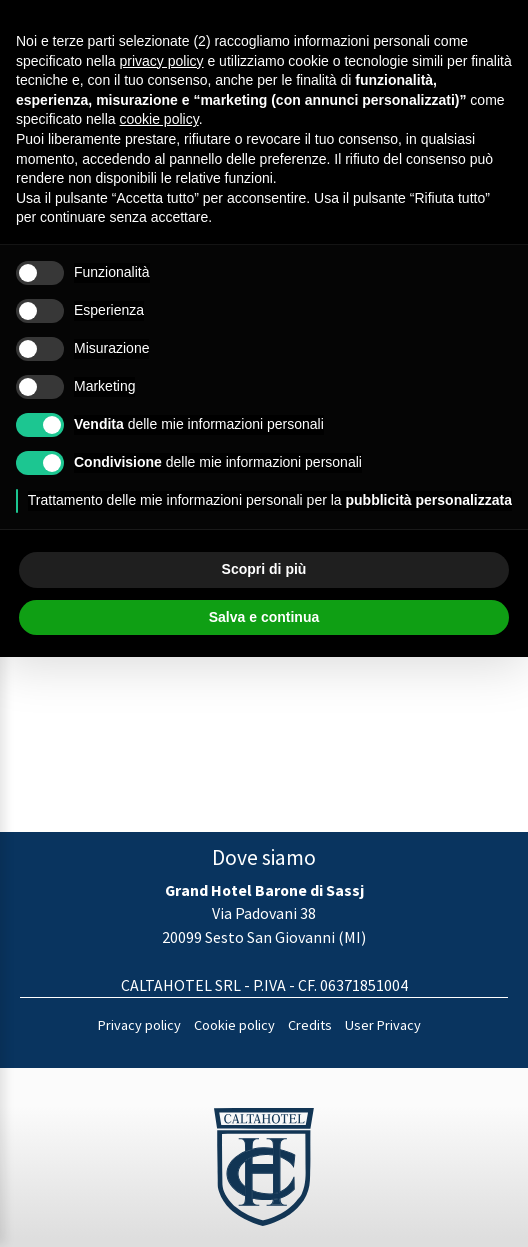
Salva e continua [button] (264, 617)
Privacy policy (139, 1025)
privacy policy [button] (162, 61)
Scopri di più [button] (264, 569)
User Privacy (383, 1025)
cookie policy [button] (159, 119)
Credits (310, 1025)
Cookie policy (234, 1025)
